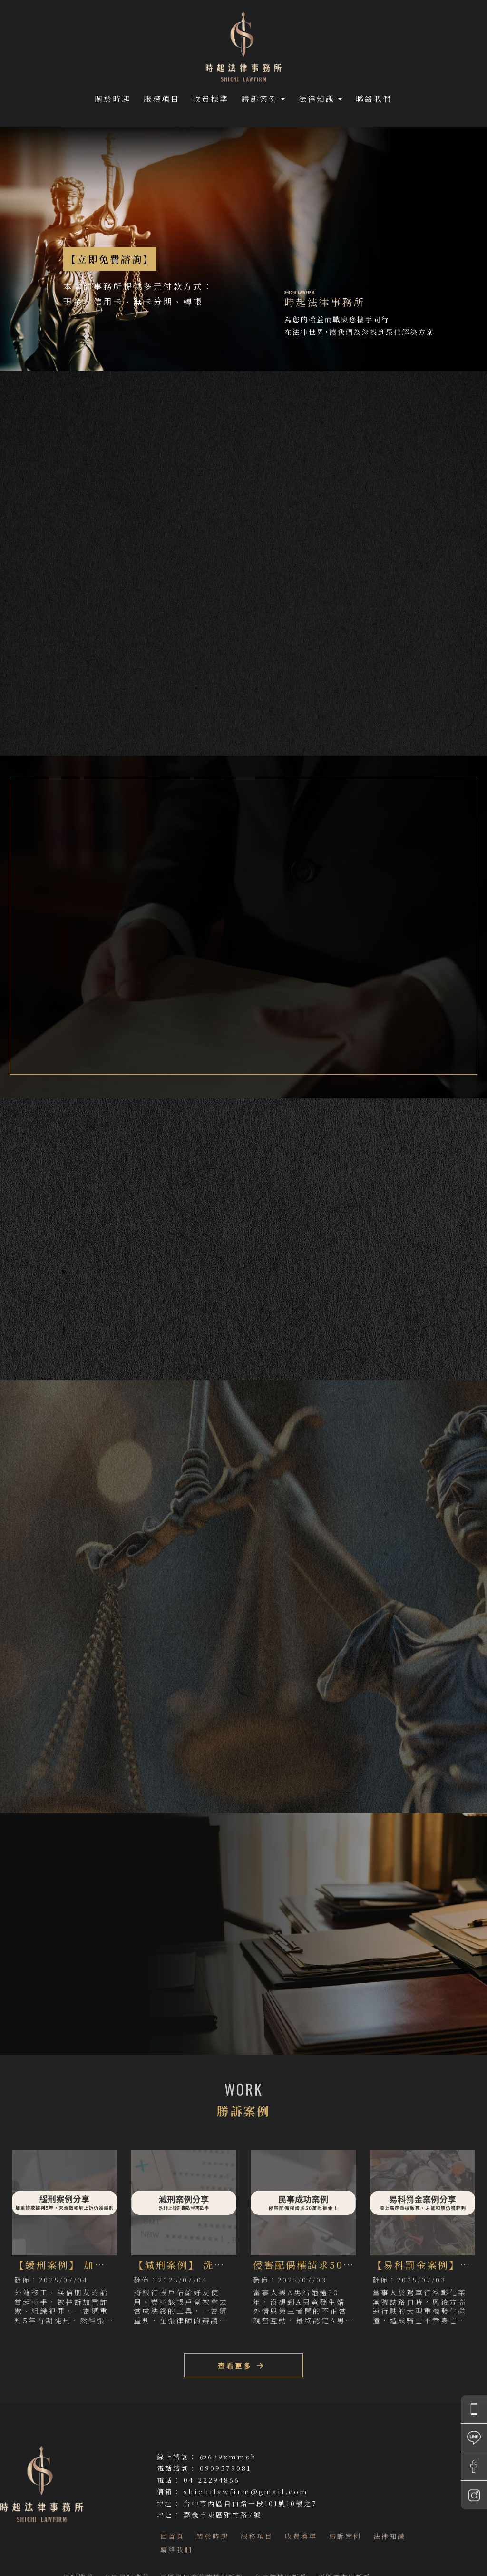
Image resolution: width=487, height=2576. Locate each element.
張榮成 (343, 890)
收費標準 (211, 98)
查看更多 (84, 1738)
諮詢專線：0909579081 (51, 1979)
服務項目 (162, 98)
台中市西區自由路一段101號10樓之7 (250, 2503)
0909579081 (225, 2468)
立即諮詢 (443, 698)
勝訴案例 (260, 98)
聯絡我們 (374, 98)
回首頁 (172, 2536)
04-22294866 (212, 2480)
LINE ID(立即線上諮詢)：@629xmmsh (75, 1996)
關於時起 (113, 98)
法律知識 (317, 98)
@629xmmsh (228, 2456)
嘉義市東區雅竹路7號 (223, 2514)
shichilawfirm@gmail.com (246, 2491)
